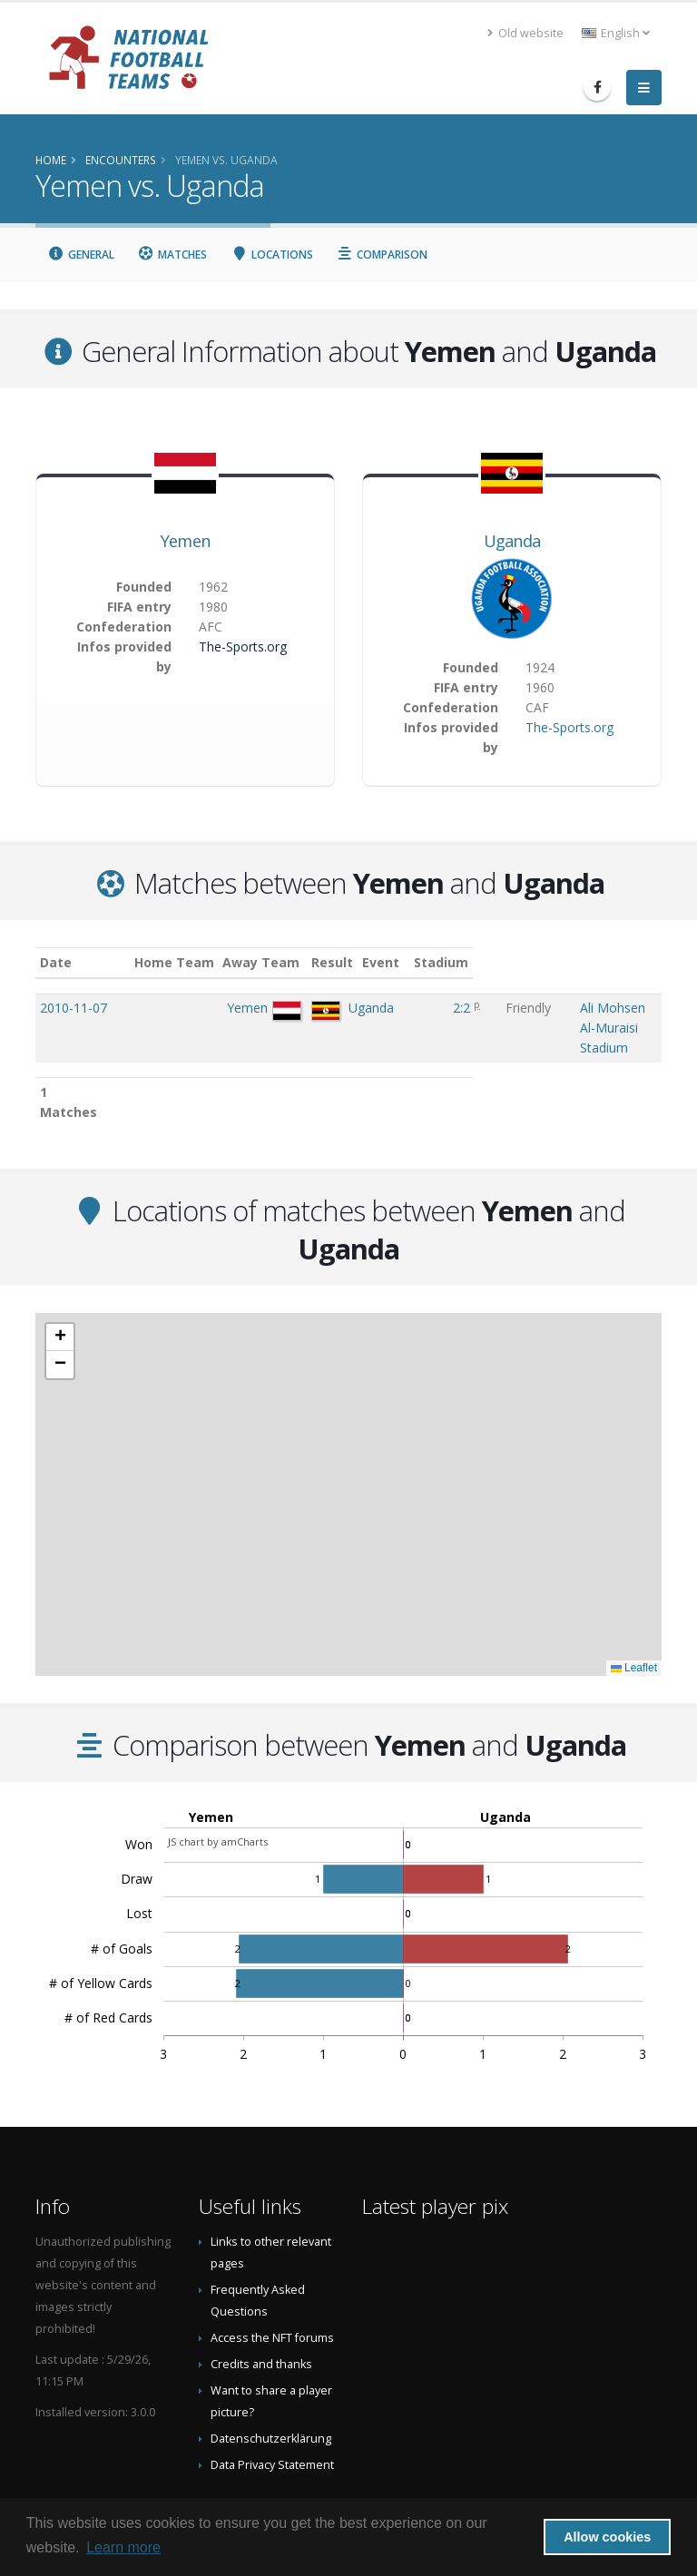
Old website (525, 33)
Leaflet (634, 1609)
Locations (272, 254)
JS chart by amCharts (218, 1783)
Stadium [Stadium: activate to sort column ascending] (488, 962)
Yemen (186, 541)
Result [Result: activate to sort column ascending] (372, 962)
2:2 (368, 1007)
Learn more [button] (123, 2547)
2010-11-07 (73, 1007)
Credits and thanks (261, 2306)
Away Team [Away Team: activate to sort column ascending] (290, 962)
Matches (173, 254)
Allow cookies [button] (607, 2537)
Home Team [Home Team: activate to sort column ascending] (202, 962)
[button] (60, 1279)
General (80, 254)
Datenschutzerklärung (271, 2380)
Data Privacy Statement (272, 2406)
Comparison (382, 254)
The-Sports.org (243, 646)
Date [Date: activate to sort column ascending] (56, 962)
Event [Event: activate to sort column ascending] (421, 962)
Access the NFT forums (272, 2279)
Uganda (512, 541)
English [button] (616, 33)
